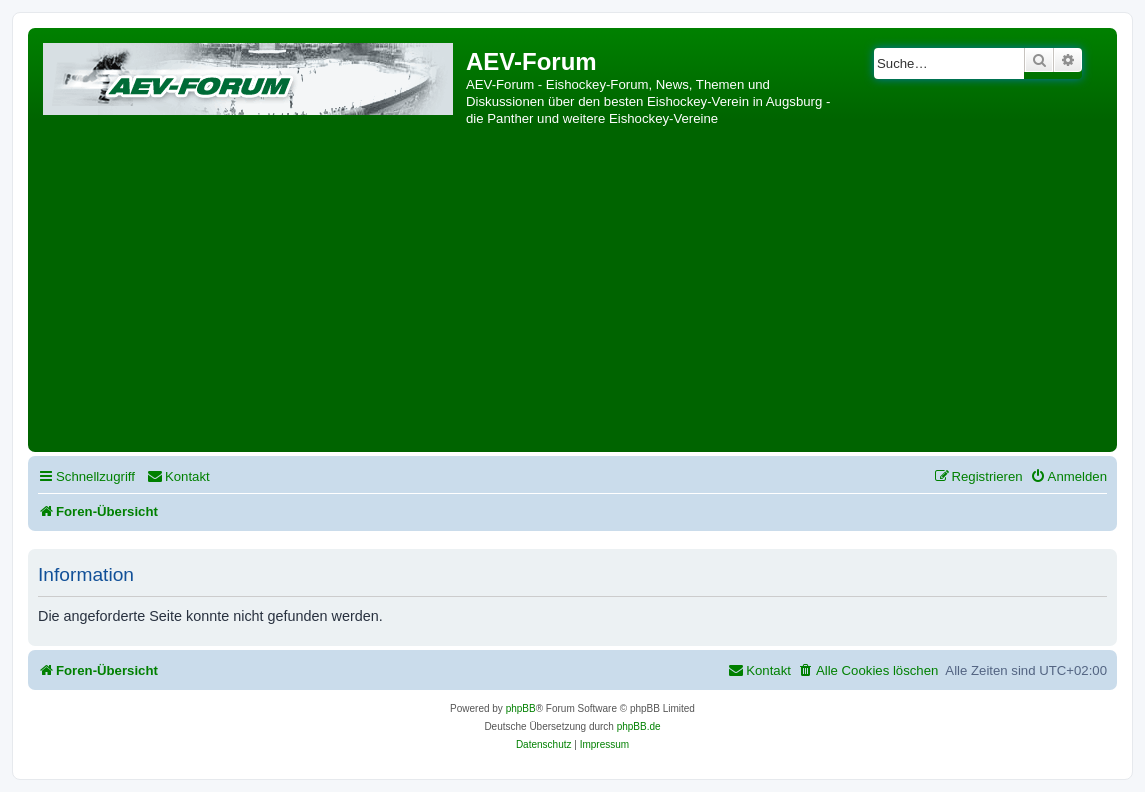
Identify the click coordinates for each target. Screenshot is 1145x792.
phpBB (521, 708)
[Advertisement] (572, 297)
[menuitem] (178, 476)
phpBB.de (639, 726)
